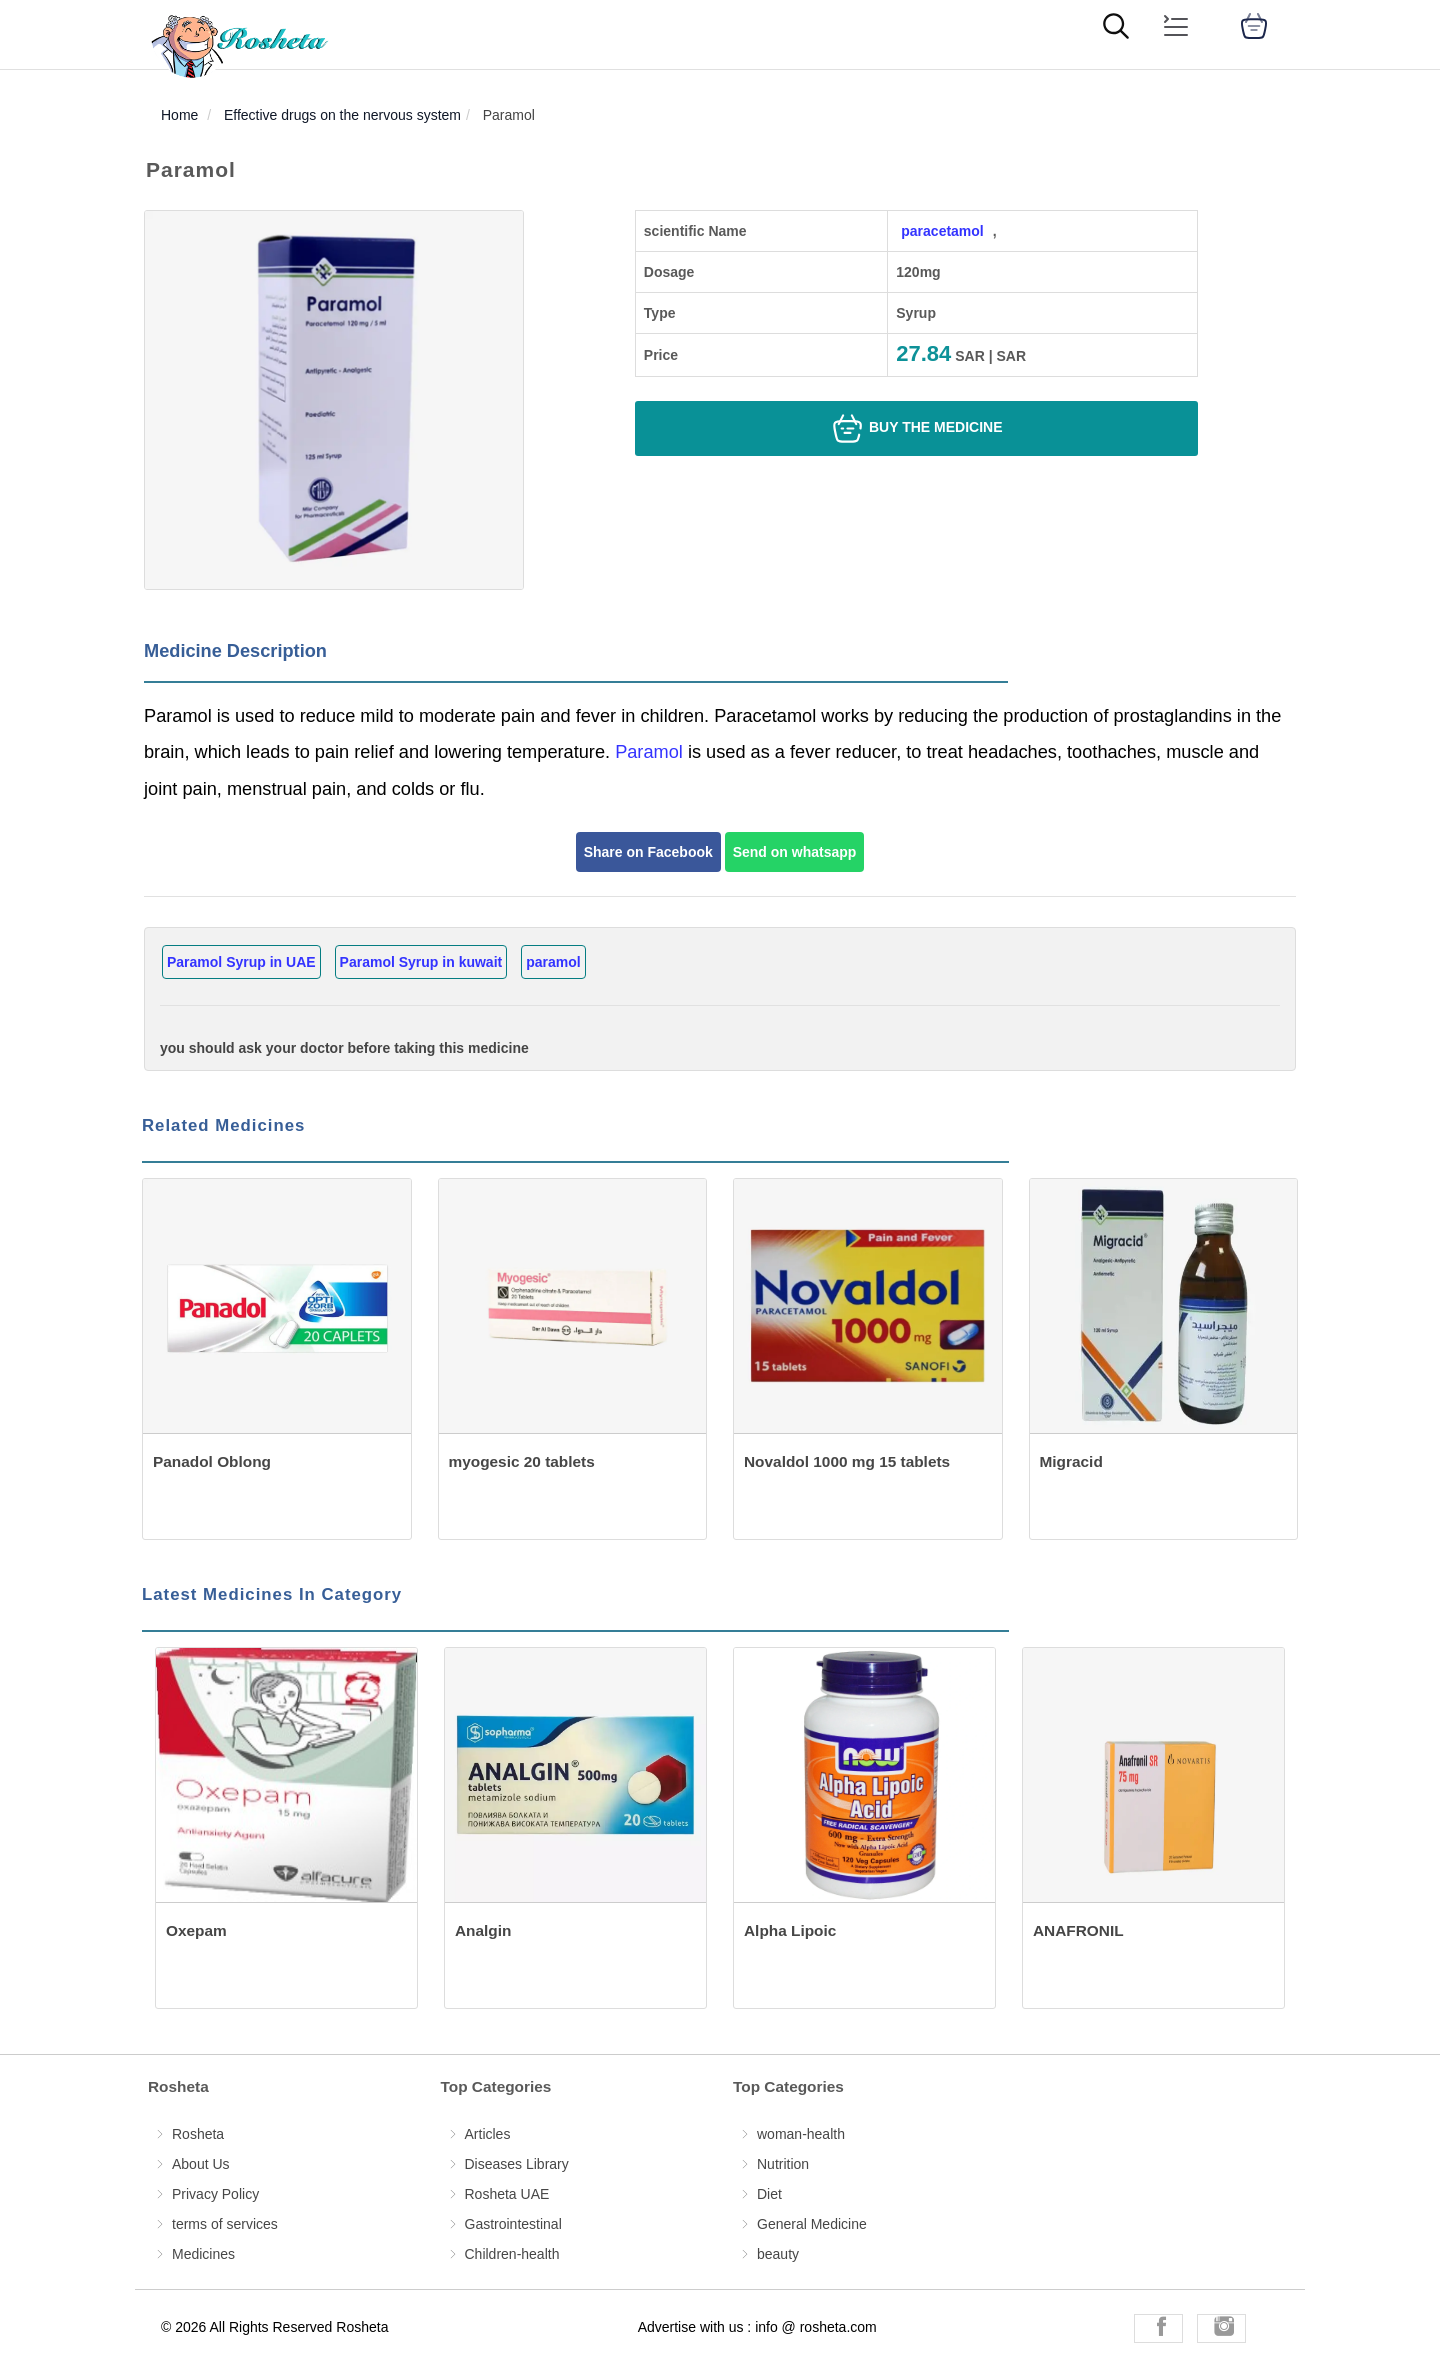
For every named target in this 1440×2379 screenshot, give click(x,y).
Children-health (512, 2254)
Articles (488, 2134)
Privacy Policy (215, 2194)
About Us (201, 2164)
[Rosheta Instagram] (1221, 2328)
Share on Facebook (648, 852)
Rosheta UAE (507, 2194)
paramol (553, 962)
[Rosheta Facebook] (1158, 2328)
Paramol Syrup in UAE (241, 962)
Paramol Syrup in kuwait (421, 962)
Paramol (649, 752)
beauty (778, 2254)
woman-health (801, 2134)
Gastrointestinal (513, 2224)
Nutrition (783, 2164)
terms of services (225, 2224)
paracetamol (942, 231)
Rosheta (198, 2134)
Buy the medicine (916, 428)
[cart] (1254, 26)
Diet (769, 2194)
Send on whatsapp (795, 852)
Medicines (203, 2254)
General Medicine (812, 2224)
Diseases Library (517, 2164)
